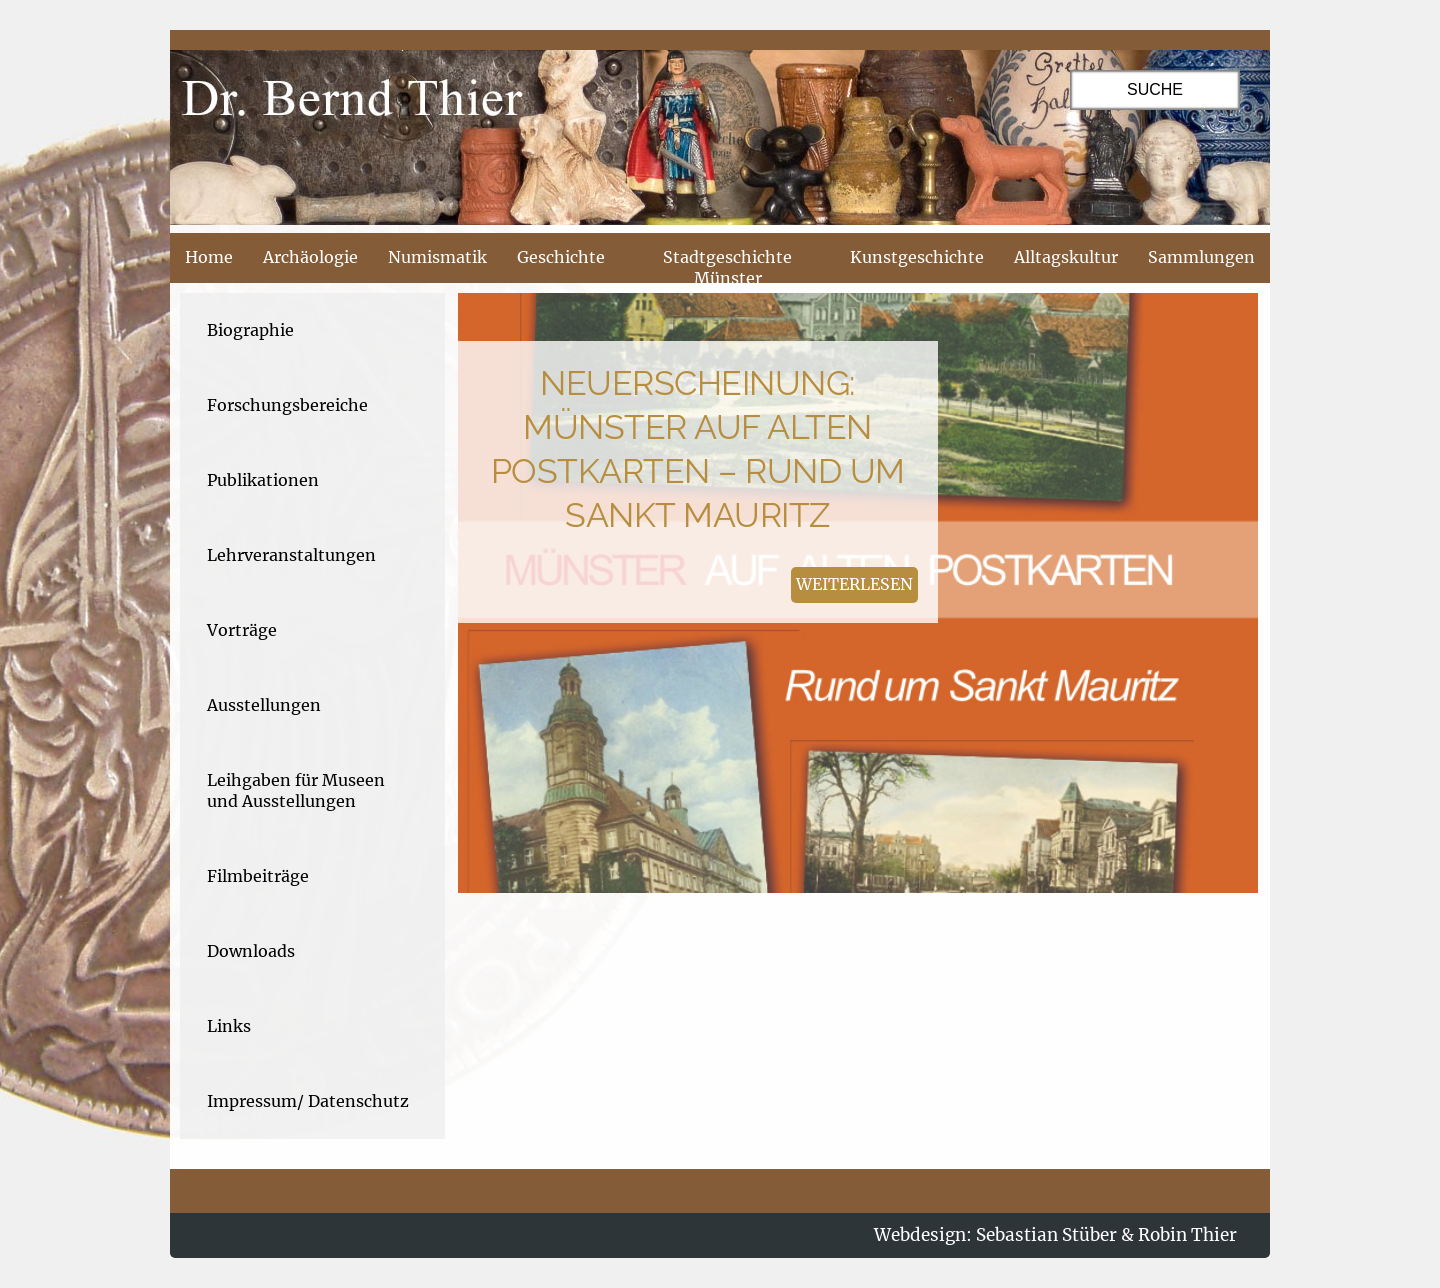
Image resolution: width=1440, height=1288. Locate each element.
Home (209, 257)
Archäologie (310, 257)
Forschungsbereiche (287, 405)
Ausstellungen (264, 705)
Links (229, 1026)
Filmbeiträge (258, 876)
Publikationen (263, 480)
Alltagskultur (1066, 257)
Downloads (251, 951)
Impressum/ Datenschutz (308, 1101)
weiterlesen (854, 584)
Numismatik (437, 257)
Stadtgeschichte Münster (727, 267)
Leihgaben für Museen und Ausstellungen (296, 790)
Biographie (250, 330)
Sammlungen (1201, 257)
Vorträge (242, 630)
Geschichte (561, 257)
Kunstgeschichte (917, 257)
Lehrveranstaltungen (291, 555)
